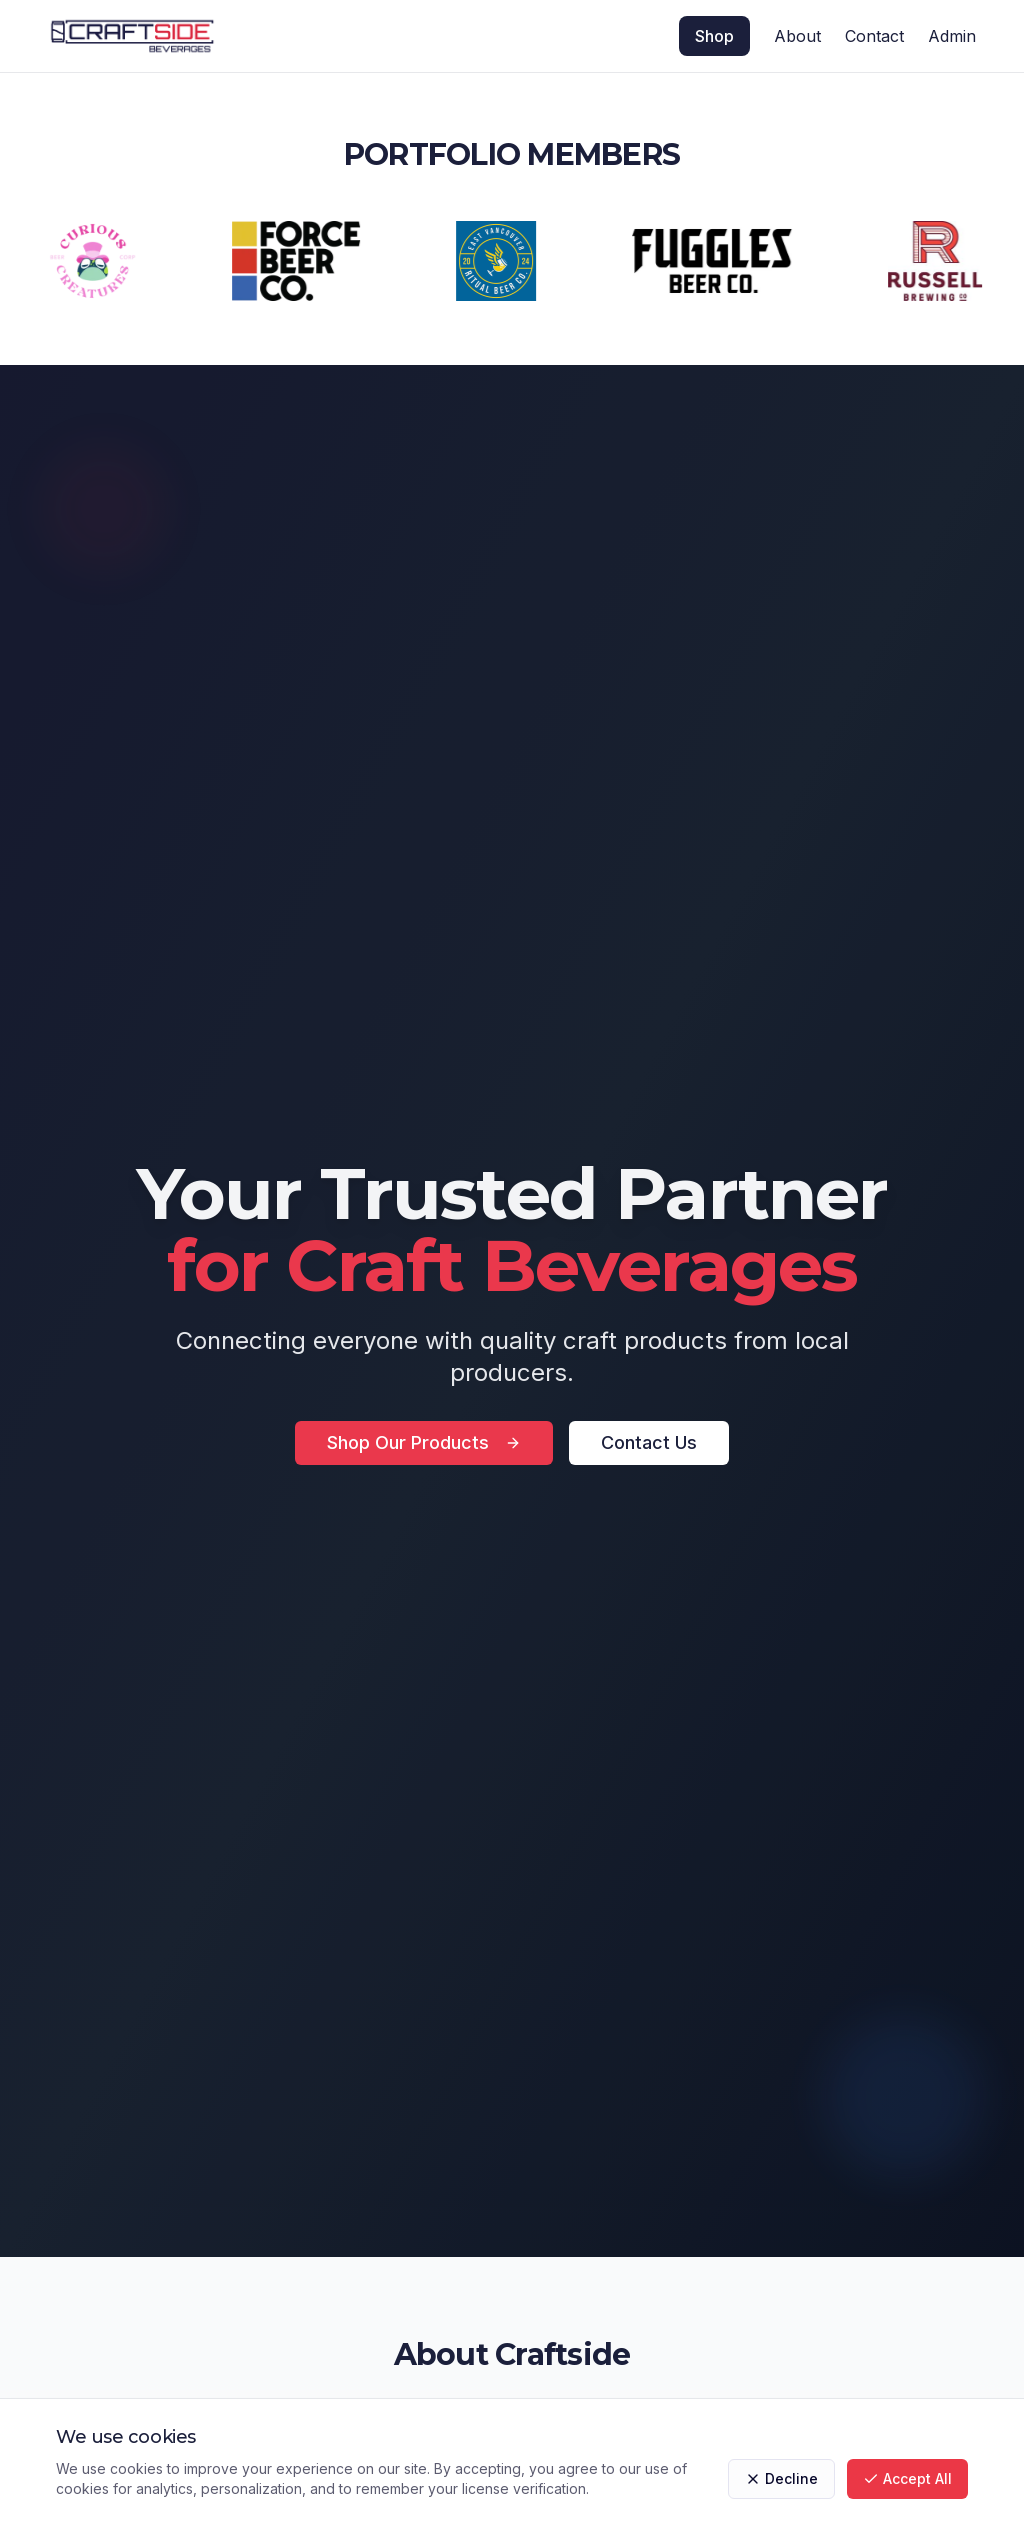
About (797, 36)
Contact (874, 36)
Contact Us (649, 1442)
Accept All (907, 2478)
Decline (781, 2478)
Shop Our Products (424, 1442)
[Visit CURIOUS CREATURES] (98, 261)
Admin (952, 36)
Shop (714, 36)
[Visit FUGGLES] (718, 261)
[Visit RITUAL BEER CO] (502, 261)
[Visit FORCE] (302, 261)
